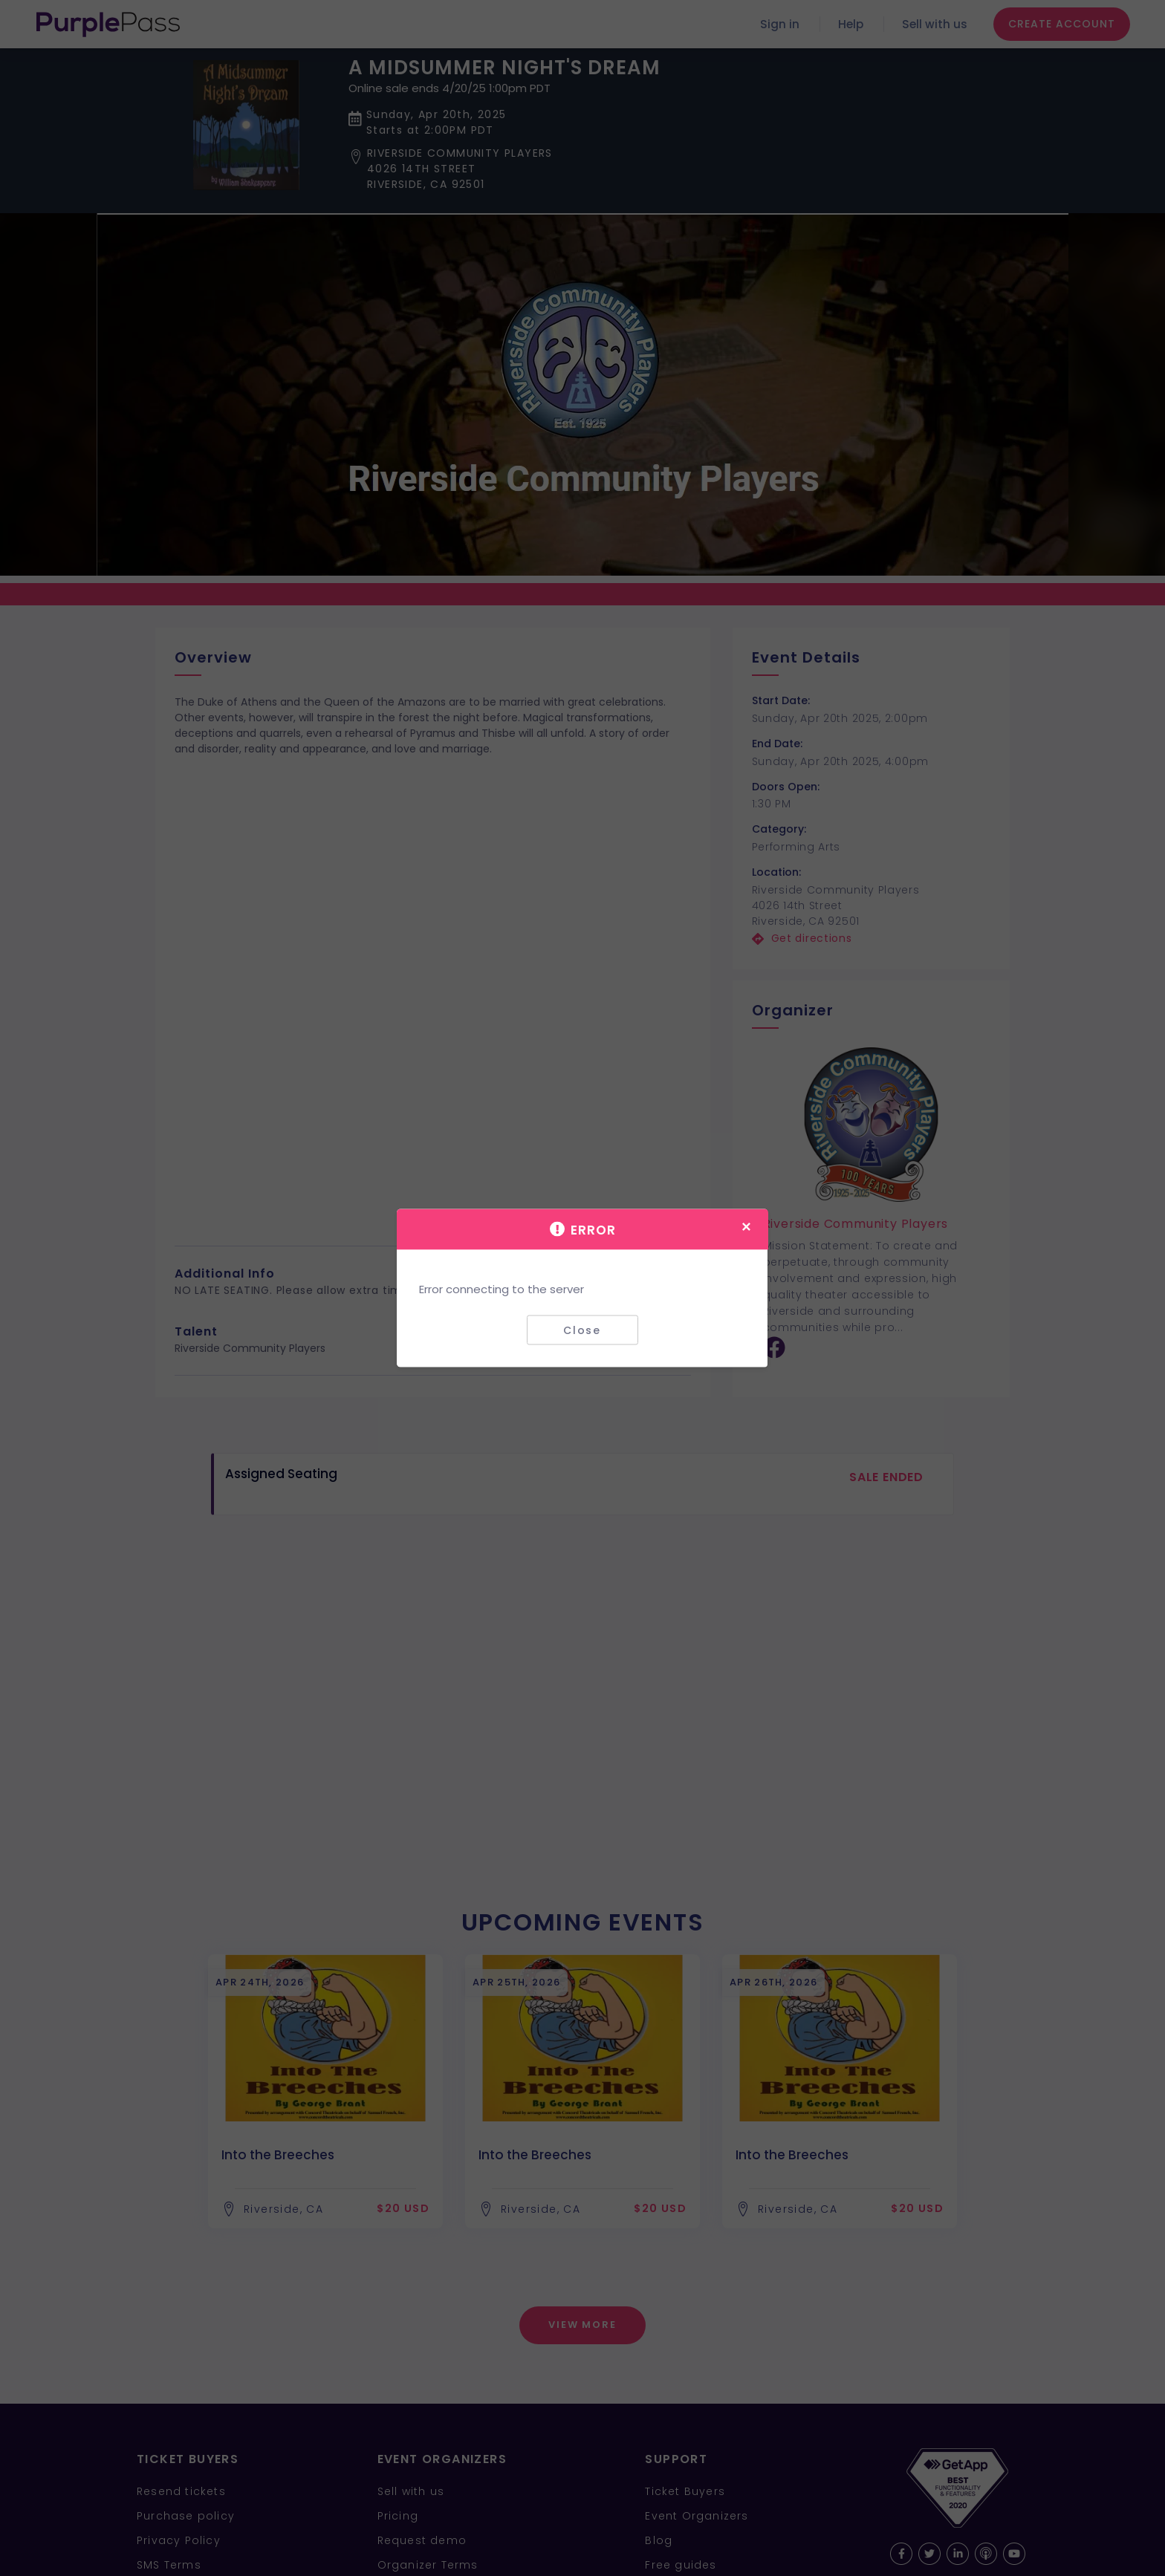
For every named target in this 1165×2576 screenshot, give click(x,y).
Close (582, 1329)
